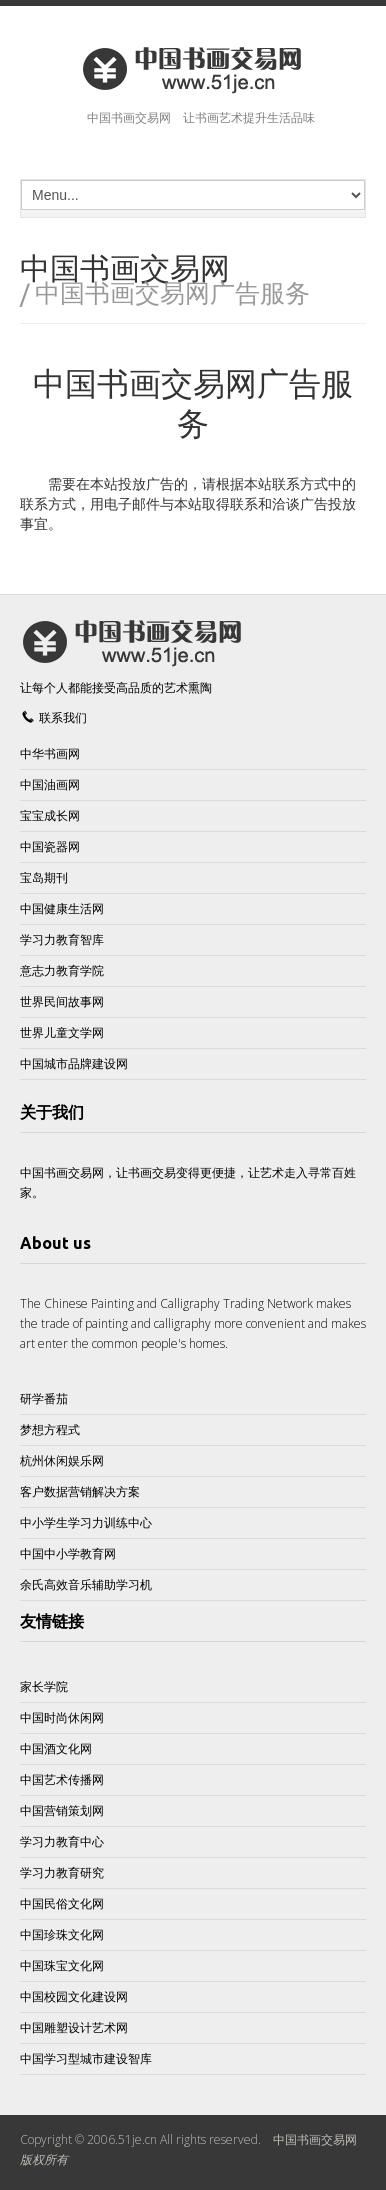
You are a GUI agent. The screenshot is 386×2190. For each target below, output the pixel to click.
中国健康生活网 (62, 908)
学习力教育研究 (62, 1872)
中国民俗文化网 (62, 1903)
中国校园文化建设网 (74, 1996)
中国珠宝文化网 (62, 1965)
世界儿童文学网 (62, 1032)
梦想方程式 (50, 1429)
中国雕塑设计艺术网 (74, 2027)
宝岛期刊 (44, 877)
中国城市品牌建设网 (74, 1063)
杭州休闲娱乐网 (62, 1460)
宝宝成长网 (50, 815)
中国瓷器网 (50, 846)
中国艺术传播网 (62, 1779)
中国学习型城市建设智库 (86, 2058)
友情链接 (52, 1621)
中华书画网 (50, 753)
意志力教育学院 (62, 970)
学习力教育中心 (62, 1841)
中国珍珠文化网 (62, 1934)
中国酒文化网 (56, 1748)
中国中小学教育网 (68, 1553)
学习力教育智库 (62, 939)
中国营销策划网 (62, 1810)
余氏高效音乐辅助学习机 (86, 1584)
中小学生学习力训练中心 (86, 1522)
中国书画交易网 (315, 2139)
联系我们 (63, 717)
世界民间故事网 (62, 1001)
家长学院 (44, 1686)
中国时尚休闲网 (62, 1717)
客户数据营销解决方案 (80, 1491)
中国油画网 (50, 784)
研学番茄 (44, 1398)
